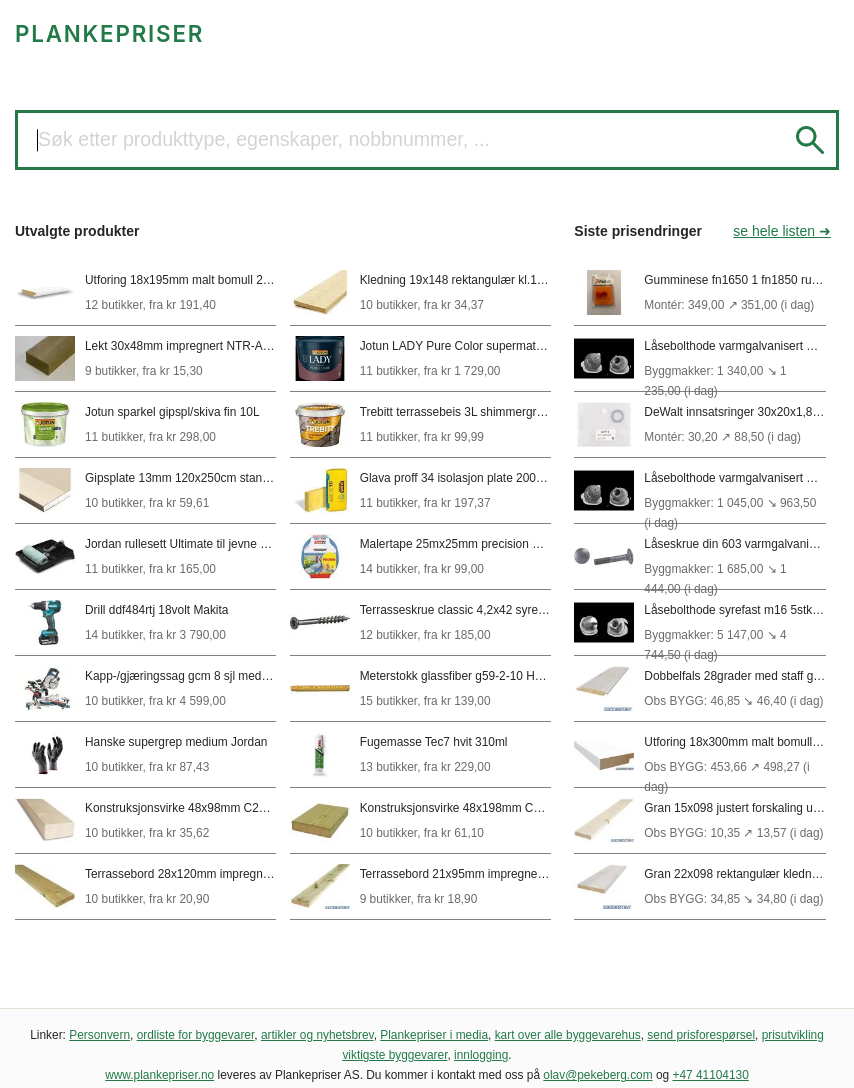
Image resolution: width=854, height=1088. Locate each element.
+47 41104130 (710, 1075)
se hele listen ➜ (782, 231)
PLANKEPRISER (109, 33)
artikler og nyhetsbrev (317, 1035)
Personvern (99, 1035)
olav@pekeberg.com (597, 1075)
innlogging (481, 1055)
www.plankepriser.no (159, 1075)
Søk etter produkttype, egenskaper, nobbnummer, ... (264, 139)
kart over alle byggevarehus (568, 1035)
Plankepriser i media (434, 1035)
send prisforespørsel (701, 1035)
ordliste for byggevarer (196, 1035)
